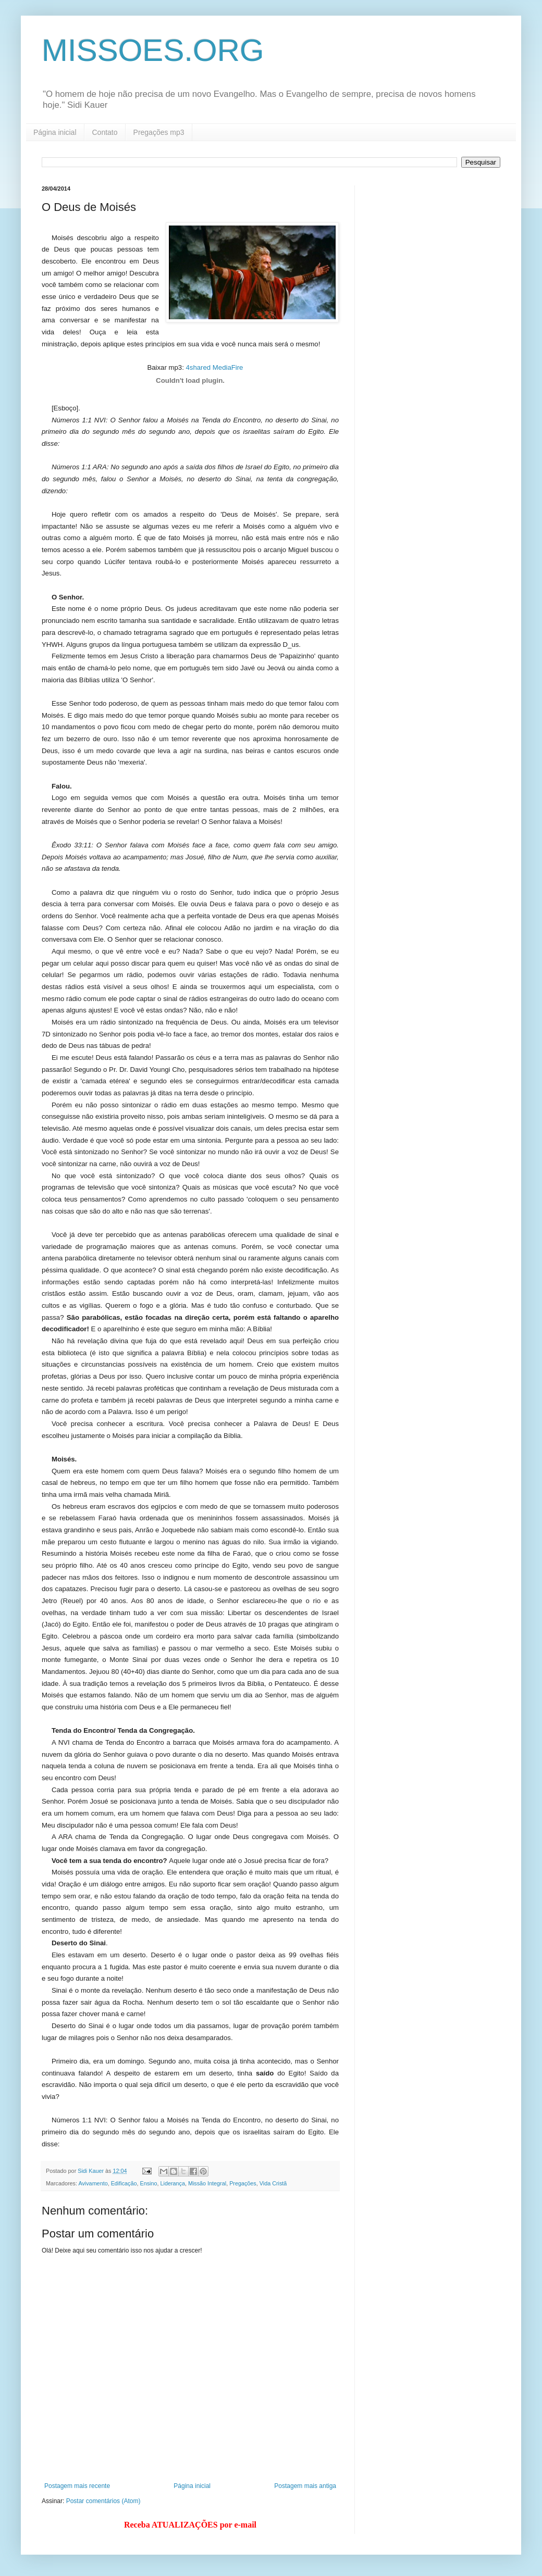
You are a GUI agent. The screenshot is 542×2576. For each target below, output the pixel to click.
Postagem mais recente (77, 2486)
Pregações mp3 (158, 132)
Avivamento (92, 2183)
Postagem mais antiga (305, 2486)
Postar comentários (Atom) (103, 2501)
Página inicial (55, 132)
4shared (198, 367)
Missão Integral (207, 2183)
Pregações (242, 2183)
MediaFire (228, 367)
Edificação (124, 2183)
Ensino (148, 2183)
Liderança (172, 2183)
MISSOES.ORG (153, 50)
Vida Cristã (273, 2183)
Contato (105, 132)
